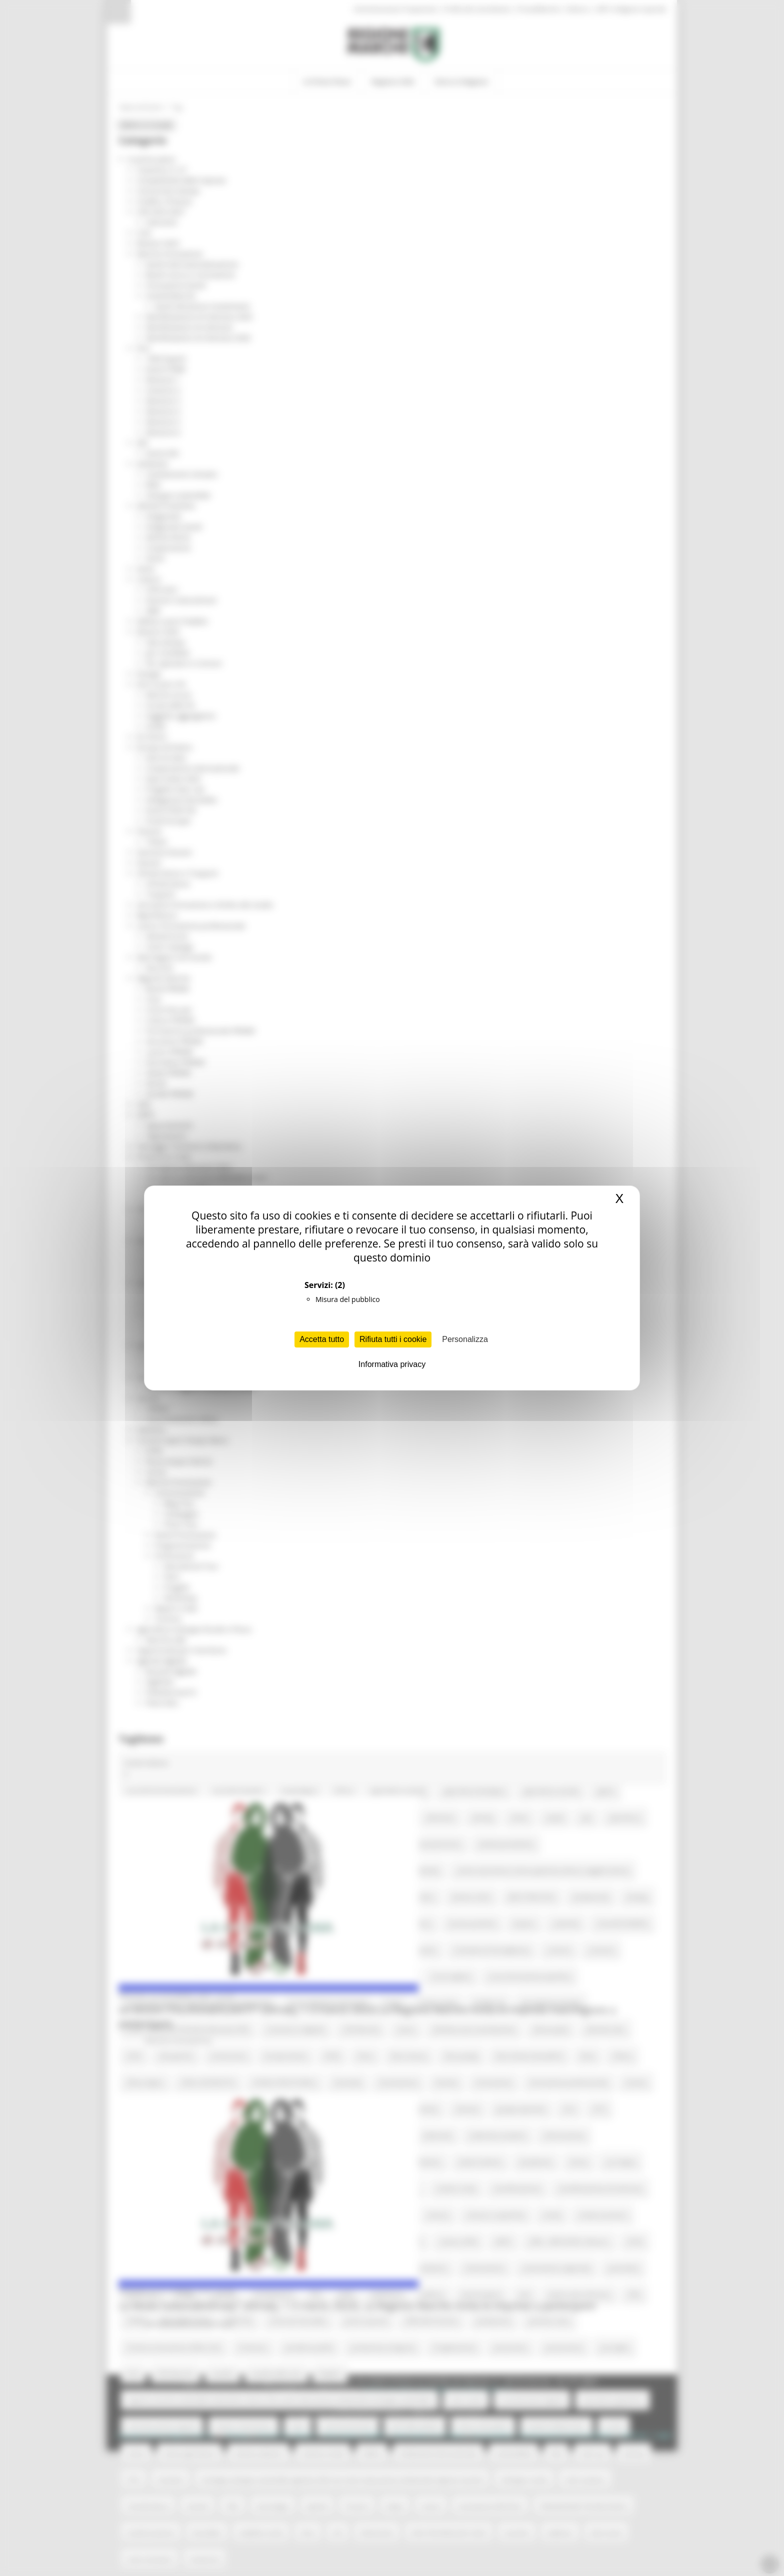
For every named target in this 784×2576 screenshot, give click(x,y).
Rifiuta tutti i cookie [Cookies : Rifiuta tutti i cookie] (393, 1339)
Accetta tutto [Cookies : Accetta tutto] (322, 1339)
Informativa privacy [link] (392, 1364)
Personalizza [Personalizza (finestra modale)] (465, 1339)
